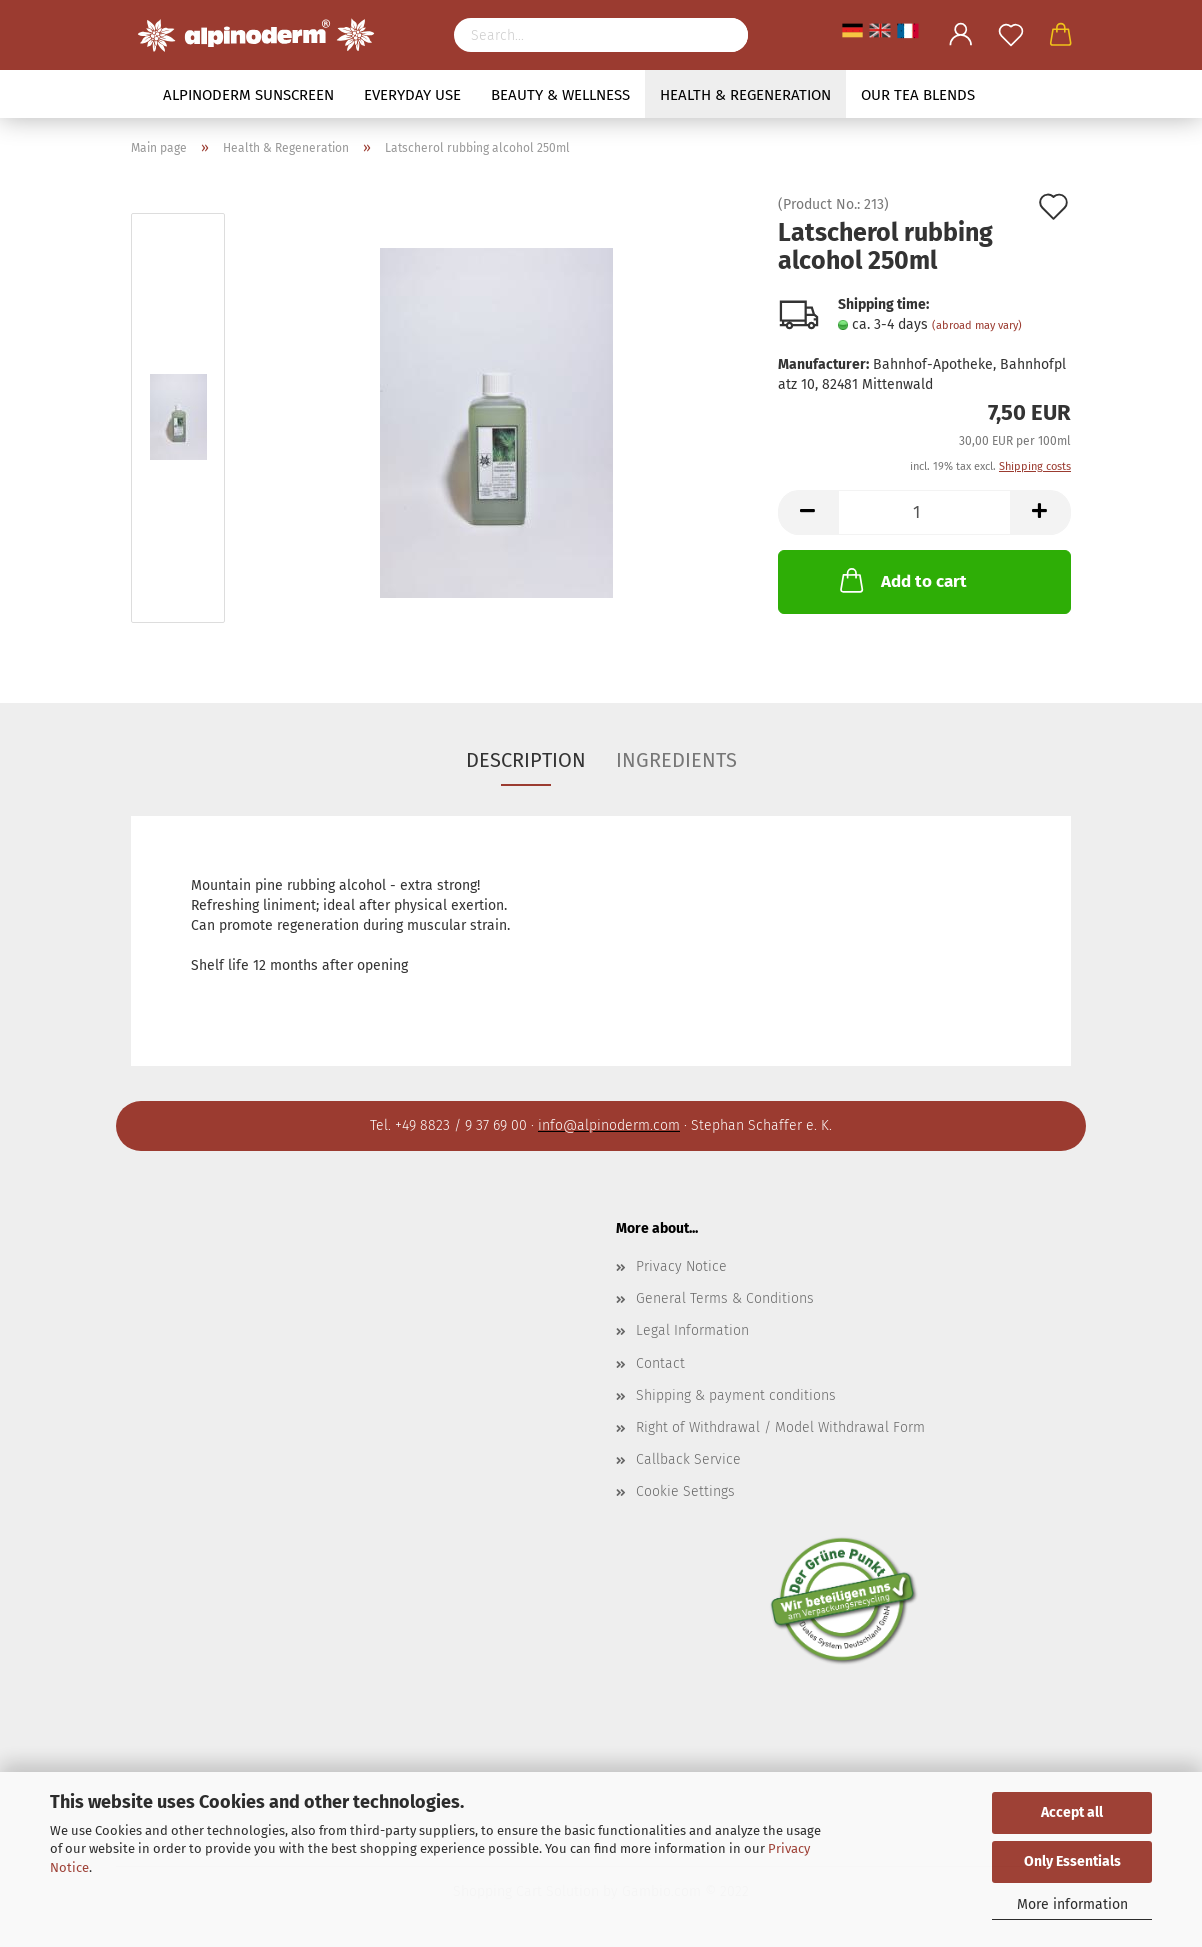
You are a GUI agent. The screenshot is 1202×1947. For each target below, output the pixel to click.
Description (526, 760)
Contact (660, 1363)
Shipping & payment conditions (736, 1395)
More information (1072, 1904)
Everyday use (412, 95)
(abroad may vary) (977, 325)
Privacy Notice (681, 1266)
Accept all (1072, 1812)
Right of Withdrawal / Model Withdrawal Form (780, 1427)
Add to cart (901, 580)
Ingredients (676, 760)
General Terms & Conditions (725, 1298)
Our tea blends (918, 95)
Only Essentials (1072, 1861)
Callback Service (688, 1459)
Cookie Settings (685, 1491)
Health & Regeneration (745, 95)
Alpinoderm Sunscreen (248, 95)
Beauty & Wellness (560, 95)
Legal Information (692, 1330)
